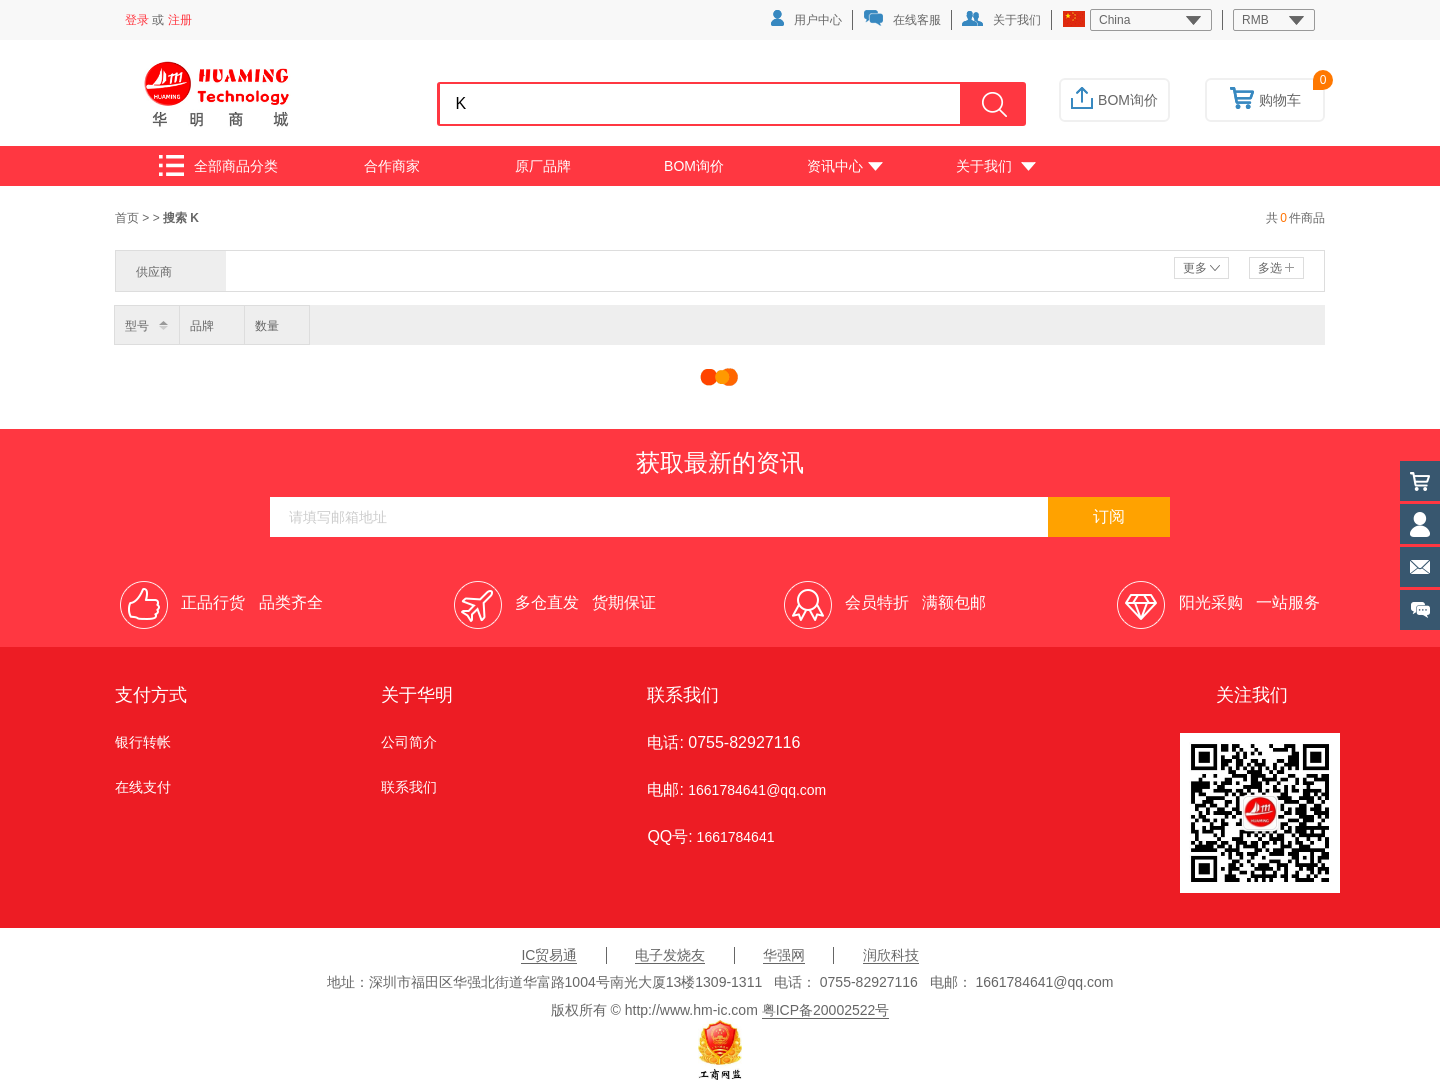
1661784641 (734, 837)
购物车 (1265, 100)
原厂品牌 (543, 166)
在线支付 (143, 787)
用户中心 (806, 18)
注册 (180, 20)
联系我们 (409, 787)
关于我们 (1001, 19)
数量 (267, 326)
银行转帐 (143, 742)
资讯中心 (845, 166)
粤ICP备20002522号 (826, 1010)
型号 (137, 326)
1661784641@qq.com (757, 790)
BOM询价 (1114, 100)
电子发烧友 (670, 955)
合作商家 (392, 166)
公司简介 (409, 742)
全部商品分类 (218, 165)
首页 (128, 218)
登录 (137, 20)
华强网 (784, 955)
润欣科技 (891, 955)
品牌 (202, 326)
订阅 (1109, 516)
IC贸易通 (549, 955)
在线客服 (902, 18)
